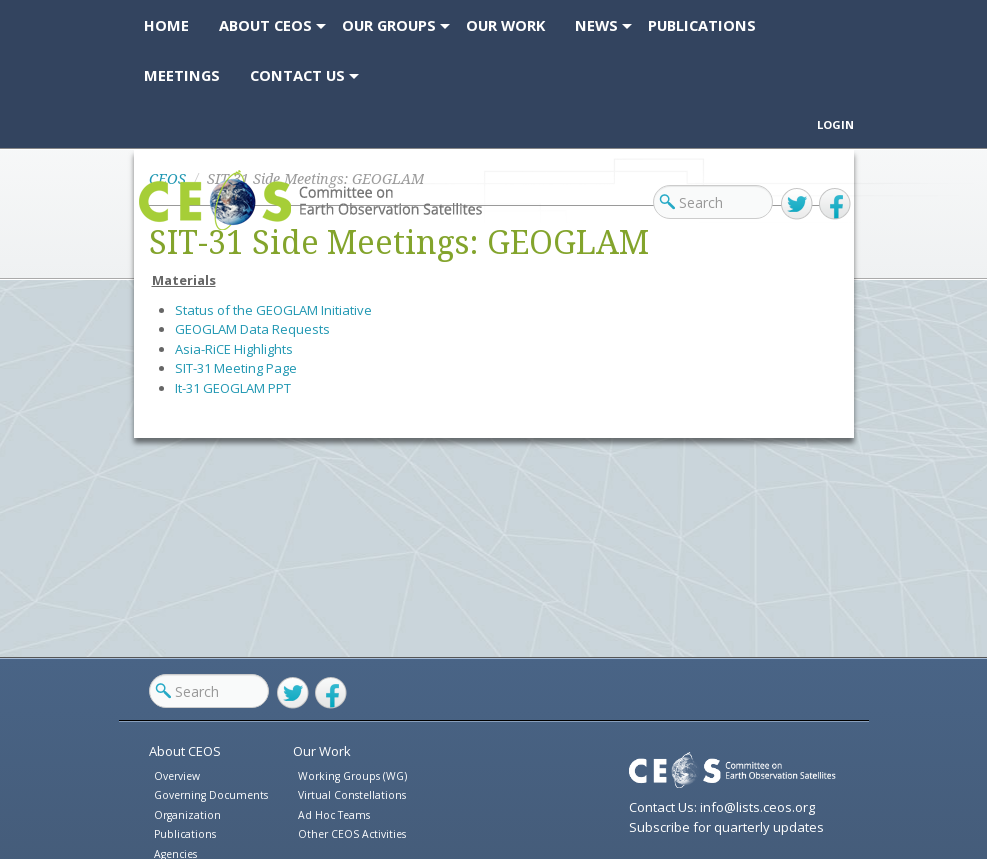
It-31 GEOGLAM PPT (233, 388)
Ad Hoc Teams (334, 815)
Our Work (322, 751)
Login (835, 124)
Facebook (835, 204)
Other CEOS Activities (352, 834)
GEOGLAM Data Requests (252, 329)
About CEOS (185, 751)
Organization (187, 815)
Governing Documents (211, 795)
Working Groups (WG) (352, 776)
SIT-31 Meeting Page (236, 368)
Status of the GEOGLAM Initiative (273, 310)
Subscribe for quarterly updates (726, 827)
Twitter (797, 204)
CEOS (156, 229)
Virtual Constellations (352, 795)
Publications (185, 834)
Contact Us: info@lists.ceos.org (722, 807)
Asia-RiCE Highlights (234, 349)
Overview (177, 776)
